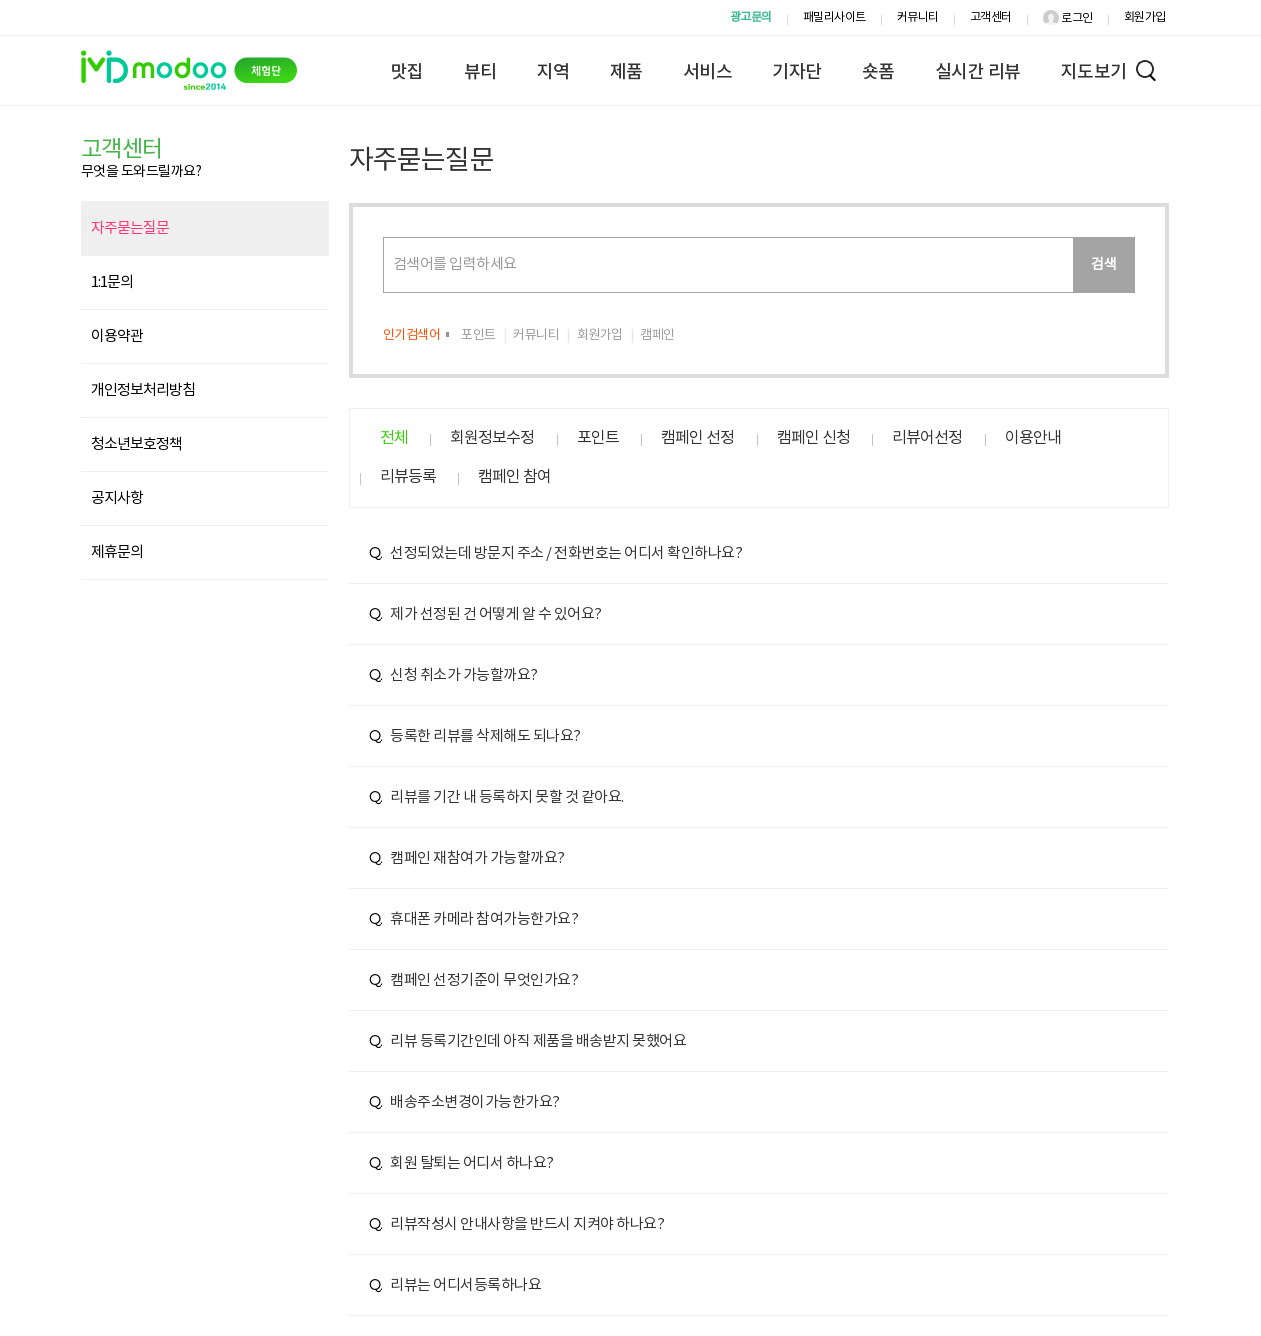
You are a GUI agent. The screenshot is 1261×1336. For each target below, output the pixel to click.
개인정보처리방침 (143, 390)
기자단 (797, 72)
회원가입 (1145, 17)
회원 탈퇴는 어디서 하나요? (461, 1163)
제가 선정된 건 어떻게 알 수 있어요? (485, 614)
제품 (626, 72)
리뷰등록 (408, 477)
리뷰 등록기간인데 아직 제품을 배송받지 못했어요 (528, 1041)
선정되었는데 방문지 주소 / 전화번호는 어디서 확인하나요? (556, 553)
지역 (553, 72)
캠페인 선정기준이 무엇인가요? (474, 980)
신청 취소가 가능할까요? (453, 675)
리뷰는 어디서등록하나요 (455, 1285)
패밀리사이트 (834, 17)
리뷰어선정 (927, 438)
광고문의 (751, 17)
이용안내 (1033, 438)
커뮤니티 (918, 17)
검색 (1103, 265)
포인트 (478, 335)
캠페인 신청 (813, 438)
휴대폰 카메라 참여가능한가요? (474, 919)
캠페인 (657, 335)
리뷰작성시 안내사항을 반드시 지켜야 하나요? (517, 1224)
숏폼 (878, 72)
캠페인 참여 (514, 477)
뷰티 (480, 72)
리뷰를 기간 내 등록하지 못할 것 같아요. (496, 797)
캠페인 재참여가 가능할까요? (467, 858)
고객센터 (991, 17)
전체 (394, 438)
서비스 (708, 72)
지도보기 (1094, 72)
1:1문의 (112, 282)
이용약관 (117, 336)
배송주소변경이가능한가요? (464, 1102)
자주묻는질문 (130, 228)
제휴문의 (117, 552)
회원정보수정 (492, 438)
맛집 (407, 72)
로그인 (1068, 18)
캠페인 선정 (697, 438)
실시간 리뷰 (978, 72)
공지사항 (117, 498)
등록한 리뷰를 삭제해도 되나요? (475, 736)
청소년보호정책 (136, 444)
